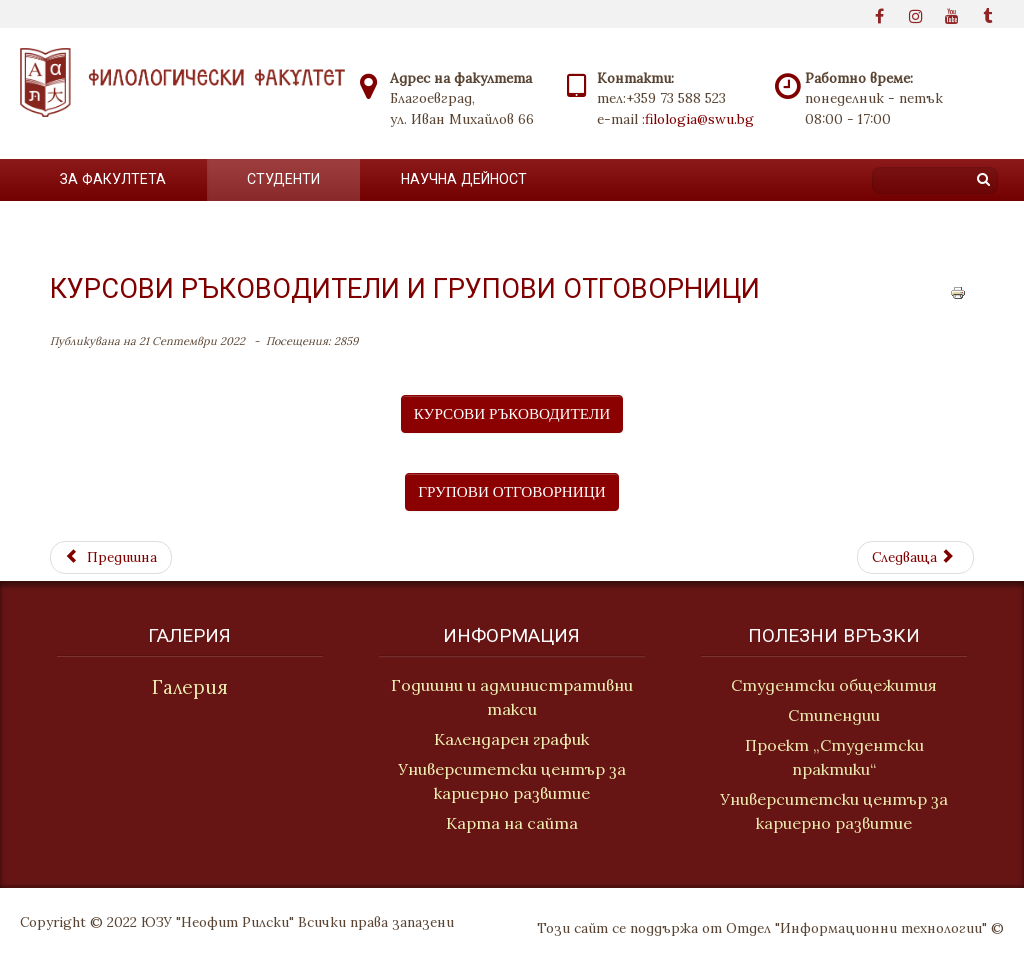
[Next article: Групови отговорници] (915, 557)
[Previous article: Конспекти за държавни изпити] (110, 557)
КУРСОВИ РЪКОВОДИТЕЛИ (512, 413)
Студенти (283, 179)
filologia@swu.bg (699, 119)
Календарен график (511, 740)
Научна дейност (464, 179)
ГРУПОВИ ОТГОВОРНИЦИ (511, 491)
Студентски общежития (836, 685)
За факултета (113, 179)
